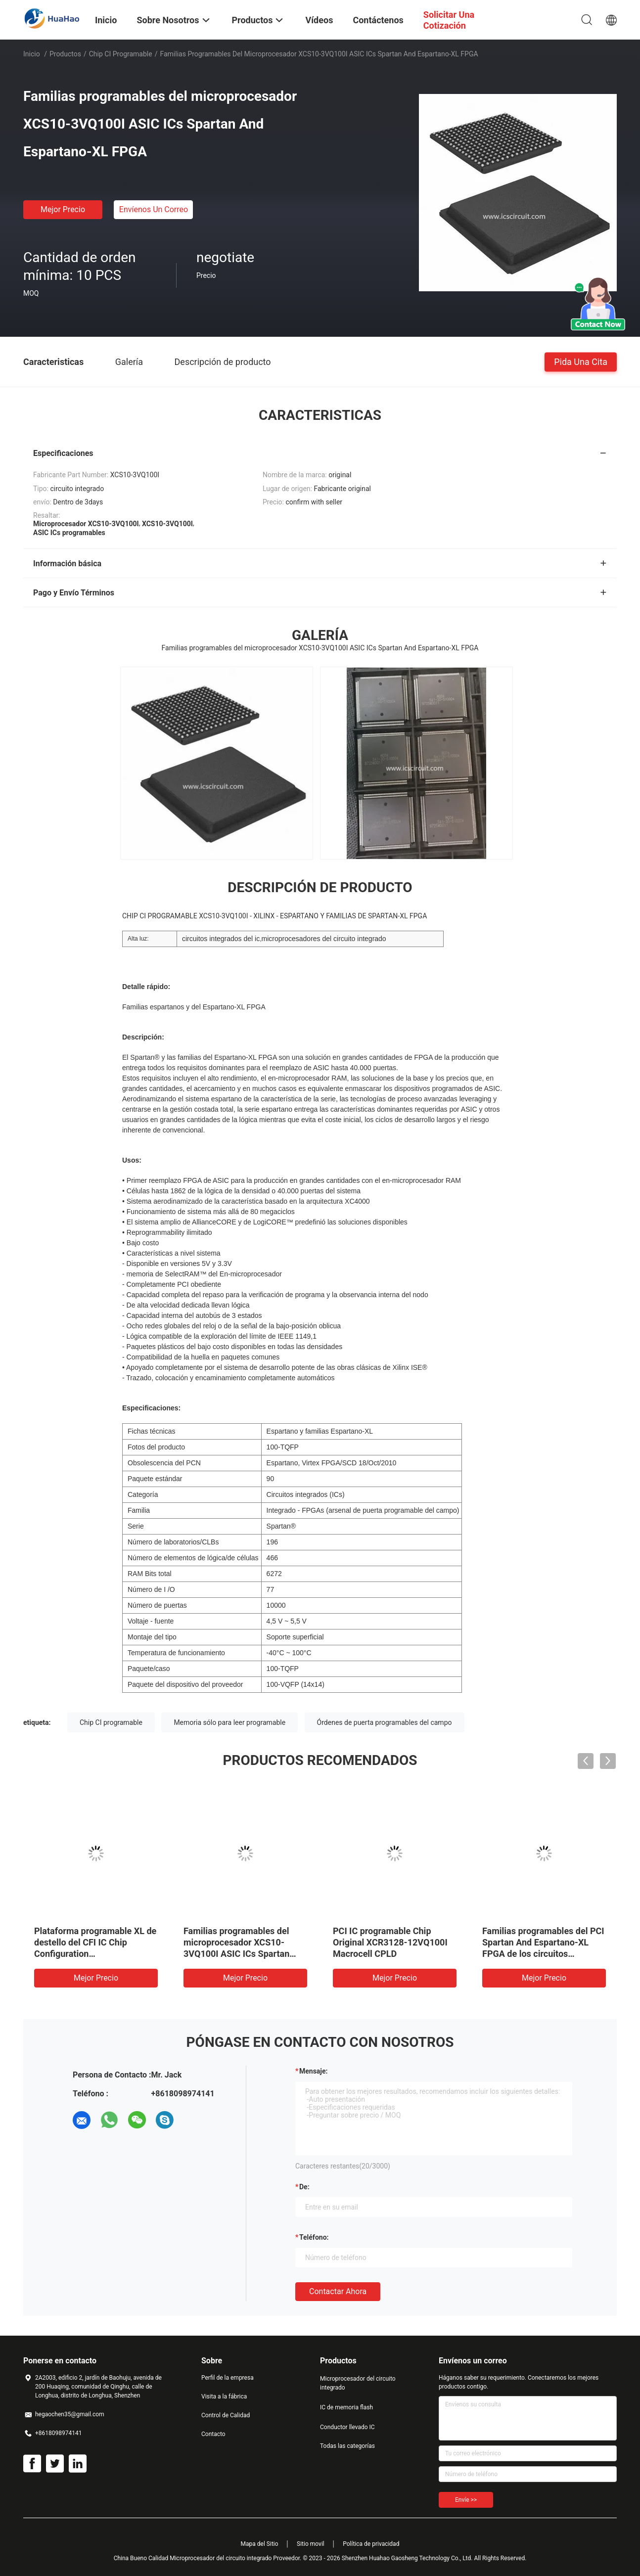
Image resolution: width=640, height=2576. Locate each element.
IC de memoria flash (346, 2407)
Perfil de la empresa (227, 2377)
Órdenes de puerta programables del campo (384, 1722)
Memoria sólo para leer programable (229, 1722)
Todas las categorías (347, 2445)
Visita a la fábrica (224, 2396)
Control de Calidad (225, 2415)
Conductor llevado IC (347, 2427)
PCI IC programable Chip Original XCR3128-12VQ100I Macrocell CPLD (390, 1942)
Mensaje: (313, 2071)
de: (304, 2187)
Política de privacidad (371, 2543)
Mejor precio (63, 209)
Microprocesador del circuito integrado (358, 2383)
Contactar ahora (337, 2291)
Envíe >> (466, 2499)
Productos (65, 54)
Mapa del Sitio (259, 2543)
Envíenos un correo (153, 209)
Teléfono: (313, 2237)
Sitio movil (310, 2543)
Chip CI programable (120, 54)
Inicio (31, 54)
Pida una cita (580, 361)
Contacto (213, 2434)
